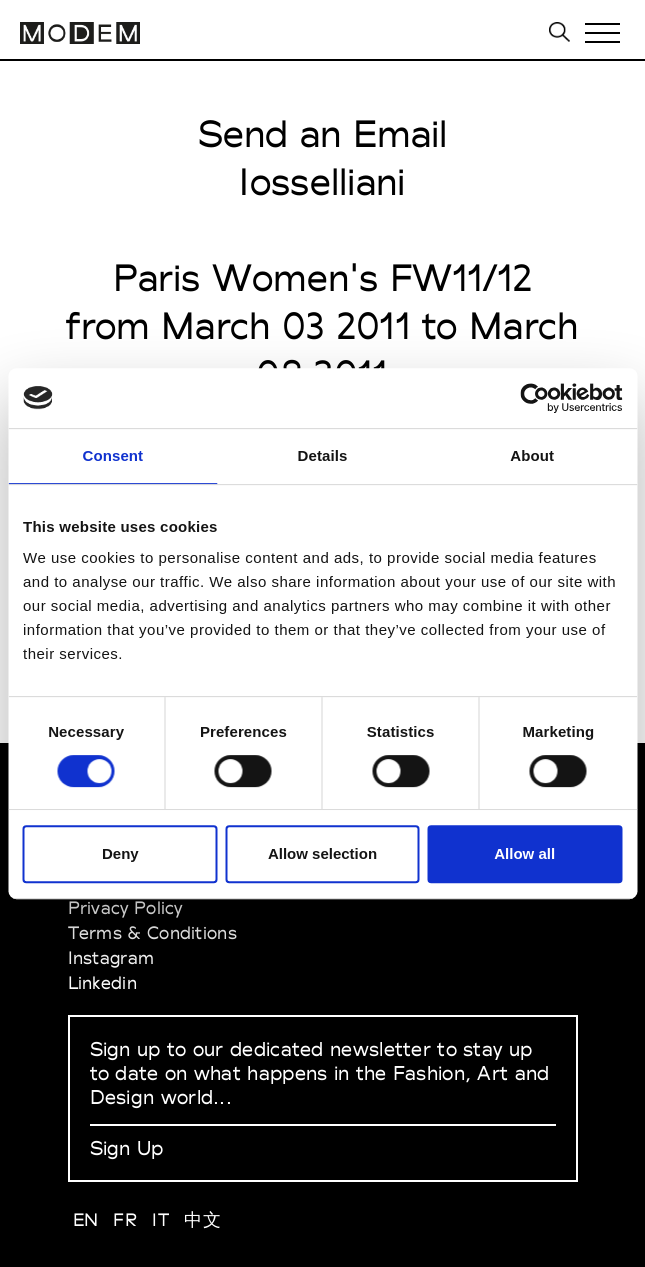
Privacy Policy (125, 907)
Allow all (524, 853)
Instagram (111, 957)
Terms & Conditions (152, 932)
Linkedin (102, 982)
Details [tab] (323, 455)
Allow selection (322, 853)
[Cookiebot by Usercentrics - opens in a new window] (534, 398)
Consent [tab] (112, 455)
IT (160, 1219)
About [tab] (532, 455)
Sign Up (127, 1148)
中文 (202, 1219)
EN (86, 1219)
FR (125, 1219)
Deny (120, 853)
